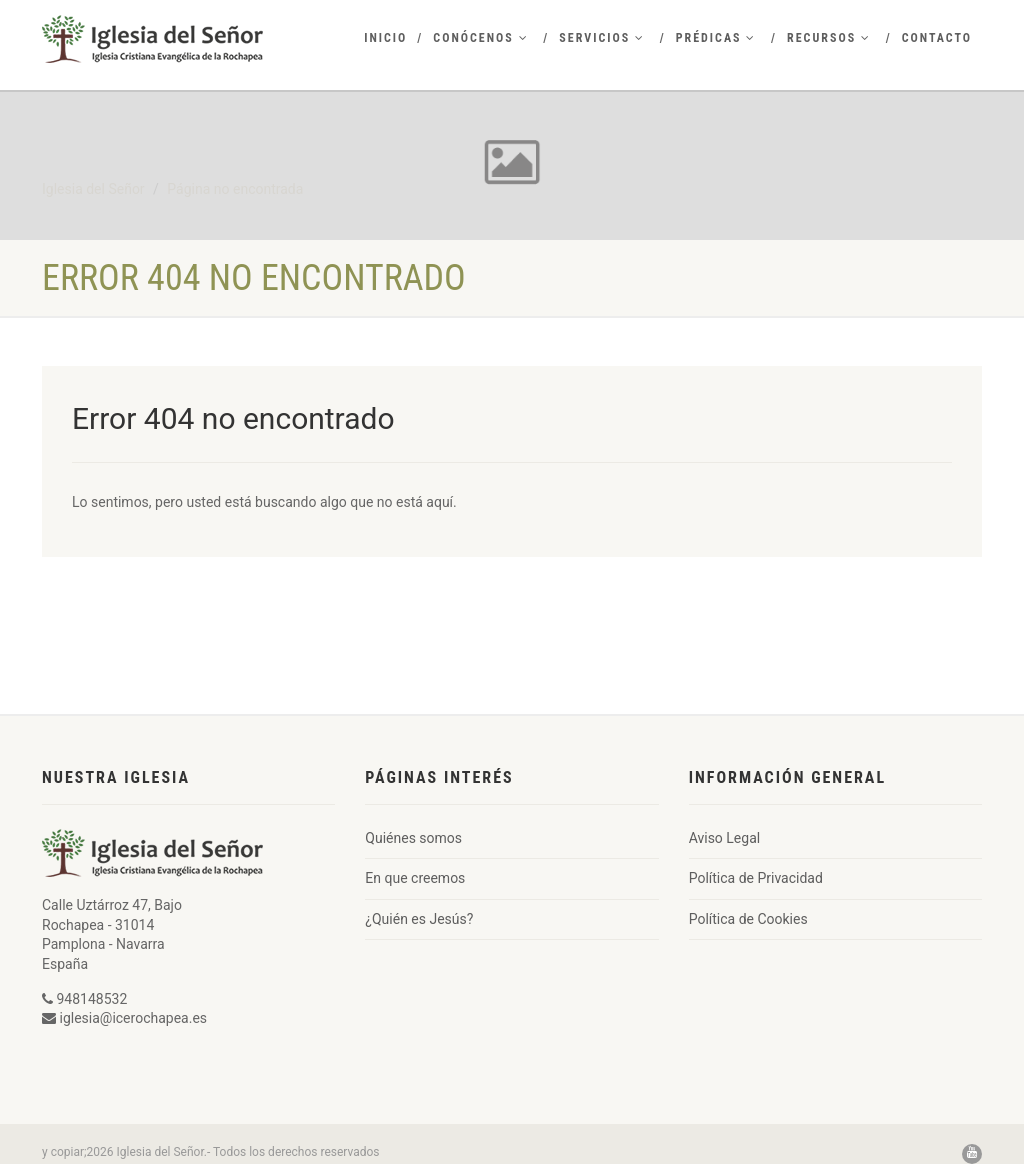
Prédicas (716, 38)
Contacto (937, 38)
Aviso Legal (725, 838)
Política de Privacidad (756, 878)
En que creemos (415, 878)
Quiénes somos (413, 838)
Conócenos (480, 38)
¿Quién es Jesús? (419, 919)
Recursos (829, 38)
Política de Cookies (748, 919)
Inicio (385, 38)
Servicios (602, 38)
